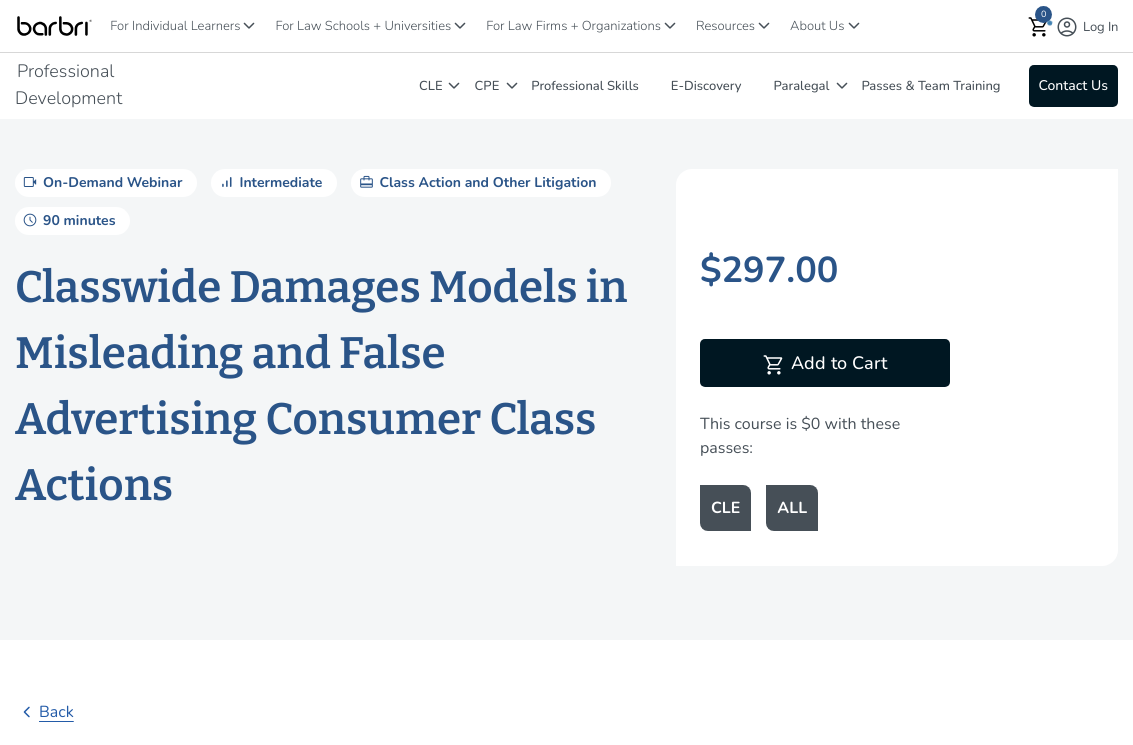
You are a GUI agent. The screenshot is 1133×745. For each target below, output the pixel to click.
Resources (725, 26)
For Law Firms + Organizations (573, 26)
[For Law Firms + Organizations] (670, 25)
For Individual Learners (175, 26)
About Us (817, 26)
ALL (792, 508)
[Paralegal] (842, 85)
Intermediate (269, 182)
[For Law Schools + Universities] (460, 25)
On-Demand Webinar (101, 182)
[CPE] (512, 85)
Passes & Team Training (930, 86)
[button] (1039, 26)
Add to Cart (824, 365)
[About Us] (854, 25)
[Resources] (764, 25)
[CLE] (454, 85)
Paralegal (802, 86)
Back (44, 712)
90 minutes (67, 220)
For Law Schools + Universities (363, 26)
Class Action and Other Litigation (476, 182)
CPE (487, 86)
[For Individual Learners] (249, 25)
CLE (431, 86)
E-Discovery (706, 86)
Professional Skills (585, 86)
